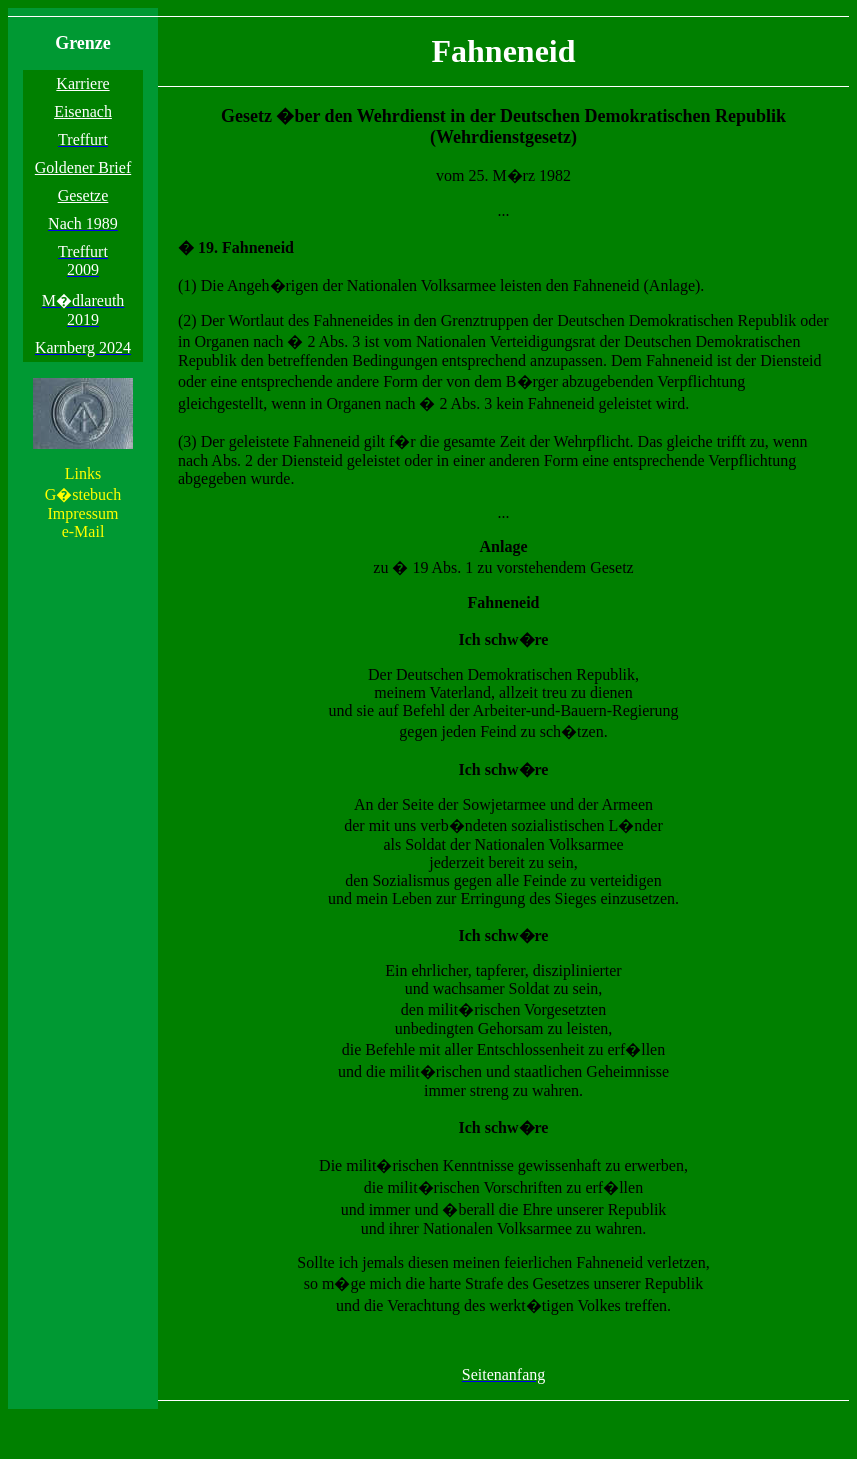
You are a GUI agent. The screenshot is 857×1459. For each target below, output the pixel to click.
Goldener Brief (83, 167)
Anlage (504, 546)
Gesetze (83, 195)
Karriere (82, 83)
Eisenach (83, 111)
